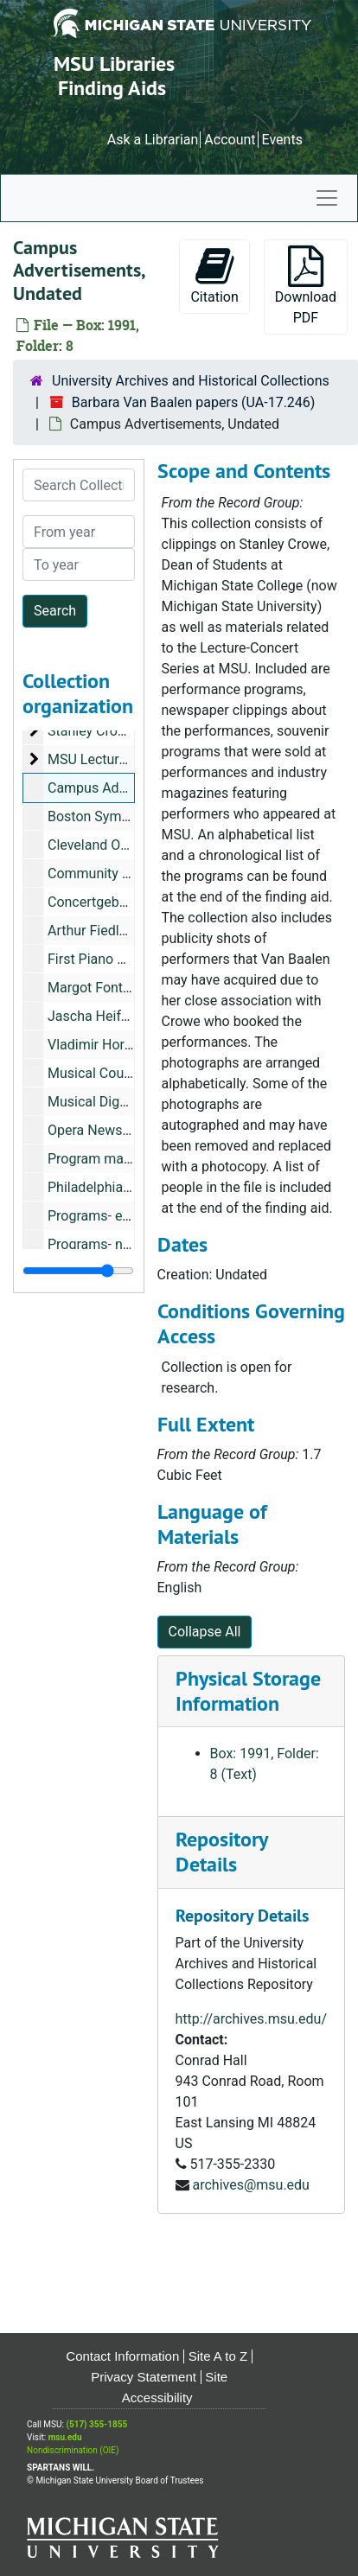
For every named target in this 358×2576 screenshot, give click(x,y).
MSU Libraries (114, 63)
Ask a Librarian (153, 139)
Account (229, 139)
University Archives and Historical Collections (190, 381)
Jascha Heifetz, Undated (122, 1016)
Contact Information (122, 2356)
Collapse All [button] (205, 1631)
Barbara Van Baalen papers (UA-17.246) (194, 402)
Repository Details (221, 1852)
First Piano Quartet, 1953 (124, 959)
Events (282, 139)
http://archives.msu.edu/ (252, 2019)
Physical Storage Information (248, 1691)
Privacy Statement (143, 2376)
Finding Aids (112, 87)
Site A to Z (218, 2356)
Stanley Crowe (91, 731)
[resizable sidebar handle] (78, 1271)
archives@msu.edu (250, 2185)
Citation (214, 275)
